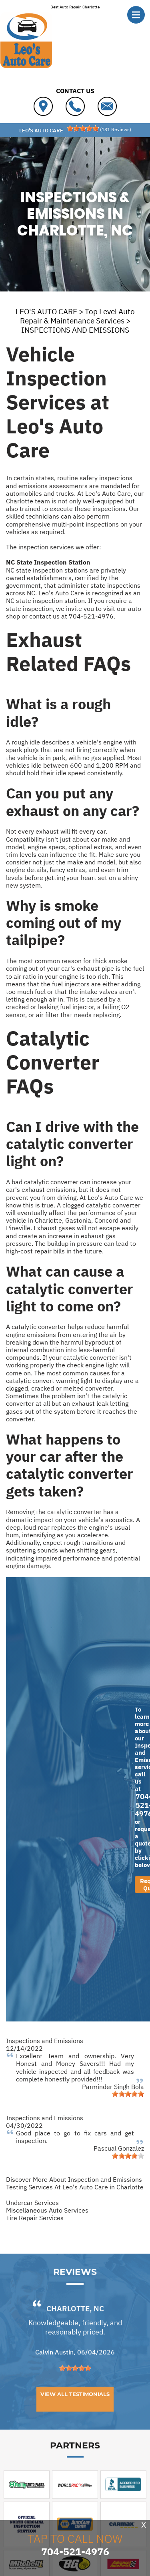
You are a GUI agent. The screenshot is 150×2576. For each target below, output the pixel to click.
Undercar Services (32, 2203)
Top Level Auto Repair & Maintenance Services (77, 316)
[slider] (83, 128)
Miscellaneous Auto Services (47, 2210)
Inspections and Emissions (44, 2041)
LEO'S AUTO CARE (46, 311)
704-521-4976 (91, 616)
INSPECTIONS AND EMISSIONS (75, 330)
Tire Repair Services (35, 2218)
